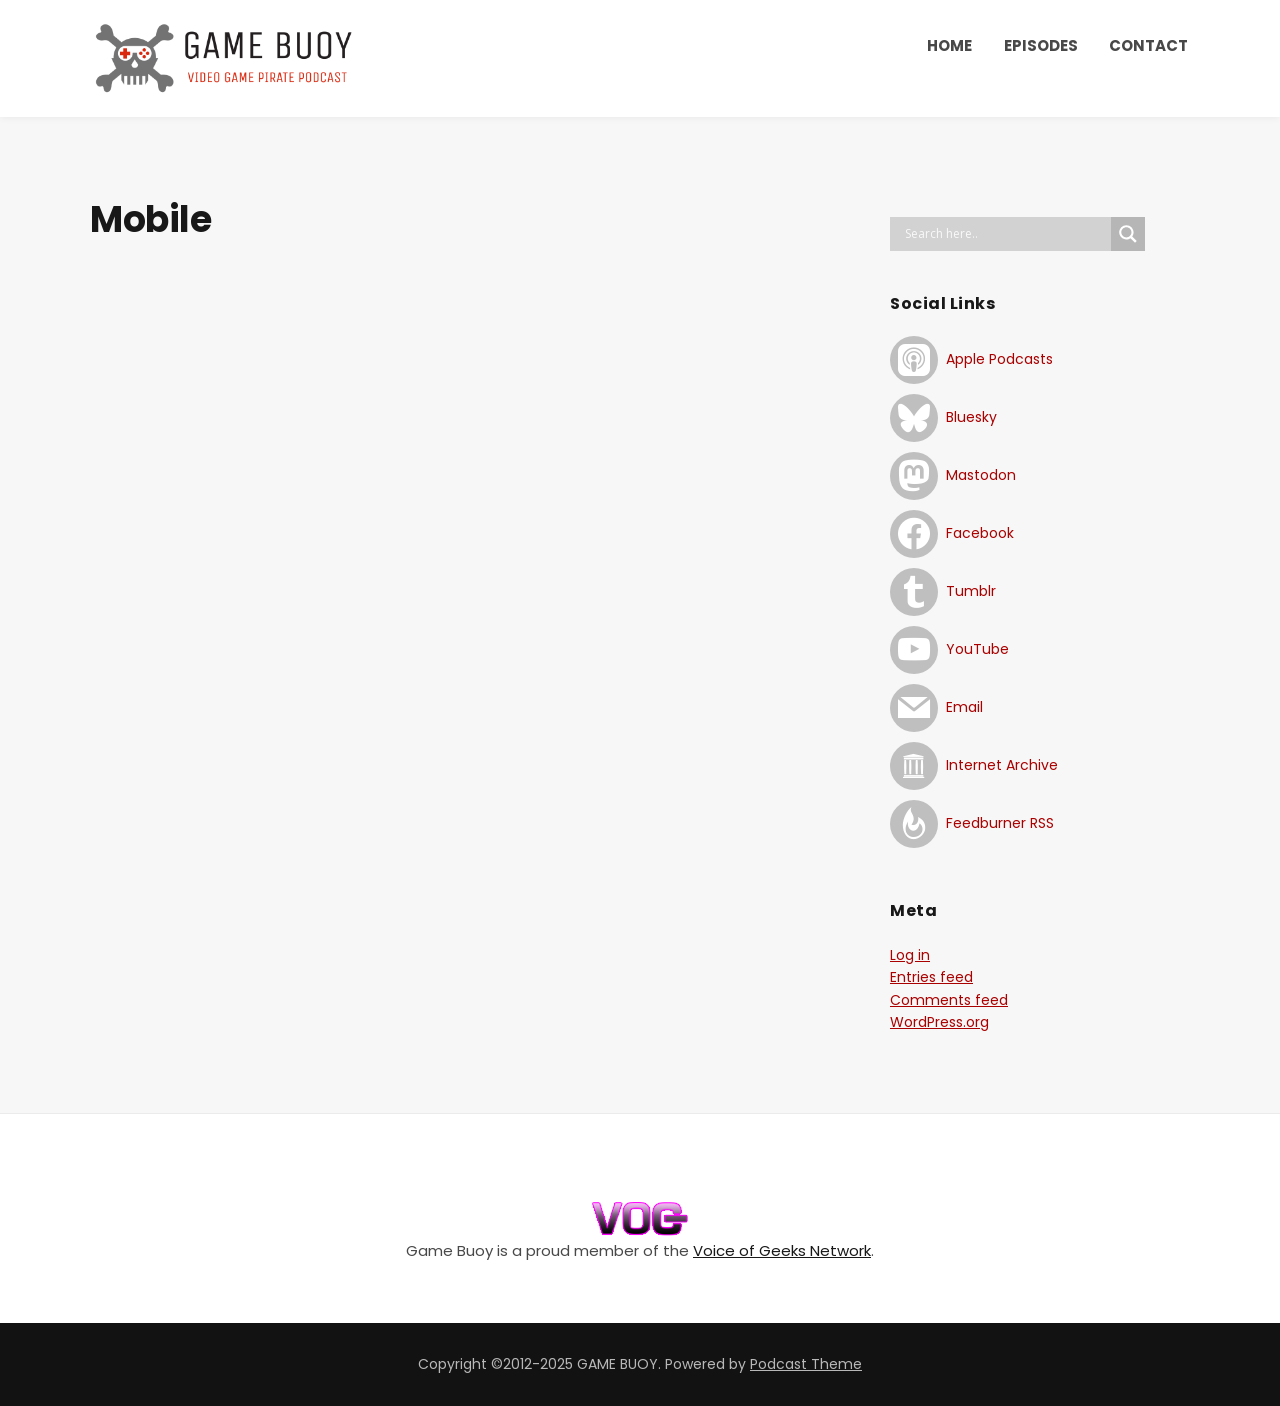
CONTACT (1148, 45)
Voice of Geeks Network (782, 1250)
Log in (910, 955)
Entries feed (931, 977)
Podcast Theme (806, 1364)
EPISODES (1041, 45)
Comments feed (949, 1000)
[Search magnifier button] (1128, 234)
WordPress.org (939, 1022)
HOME (949, 45)
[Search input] (1005, 234)
